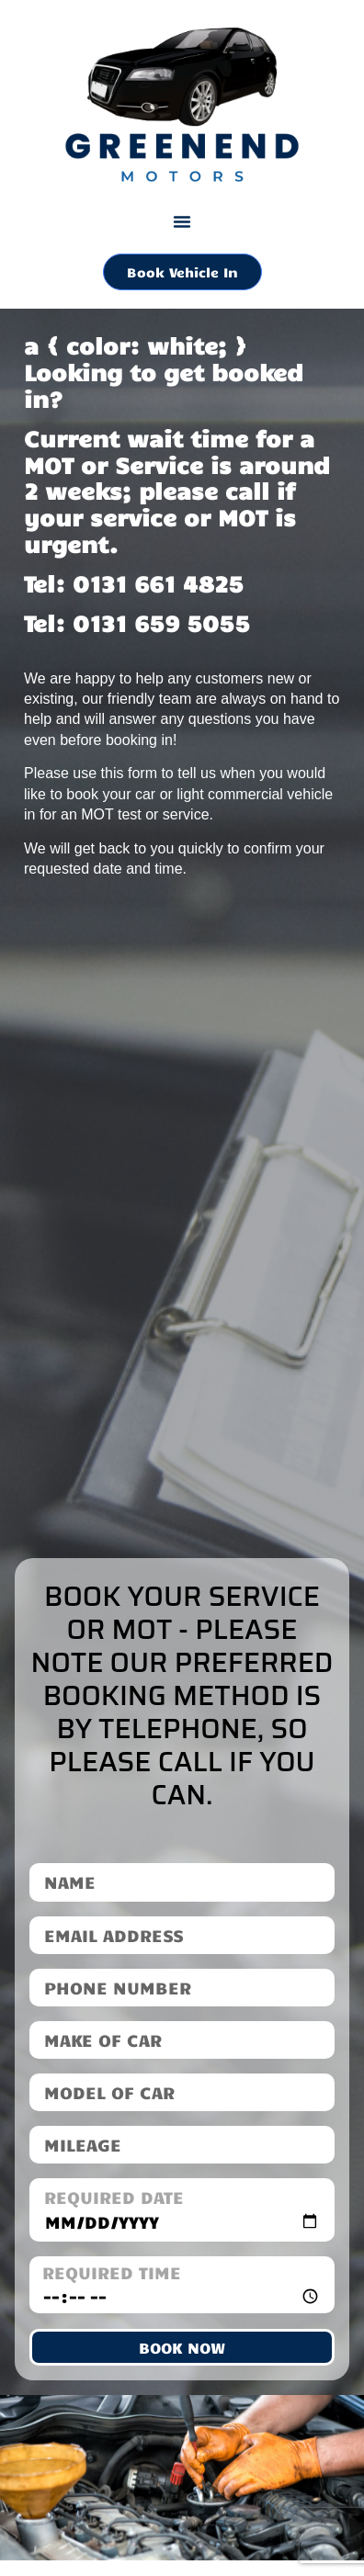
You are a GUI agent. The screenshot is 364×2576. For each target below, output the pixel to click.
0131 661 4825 (158, 583)
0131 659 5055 (161, 622)
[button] (182, 221)
